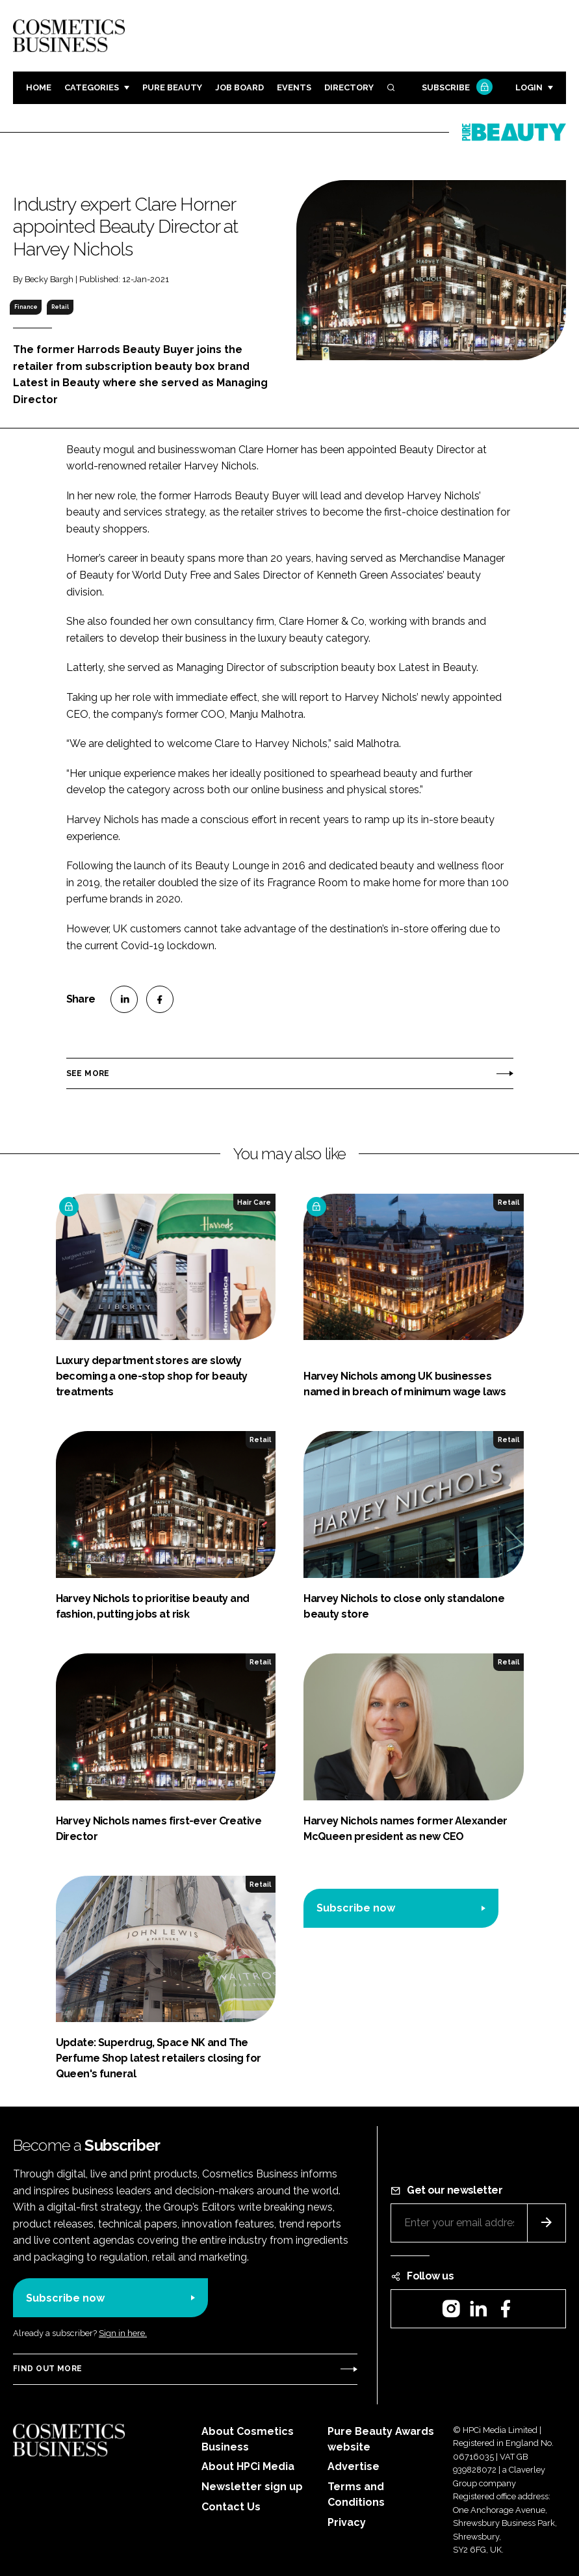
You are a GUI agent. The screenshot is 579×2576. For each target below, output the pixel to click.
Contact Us (231, 2507)
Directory (349, 87)
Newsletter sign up (252, 2486)
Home (38, 87)
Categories (91, 87)
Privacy (347, 2522)
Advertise (354, 2466)
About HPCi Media (247, 2466)
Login (529, 87)
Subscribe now (355, 1908)
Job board (239, 87)
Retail (60, 307)
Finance (26, 307)
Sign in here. (123, 2333)
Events (294, 87)
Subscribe (455, 88)
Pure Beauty (172, 87)
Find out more (47, 2368)
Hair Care (254, 1202)
